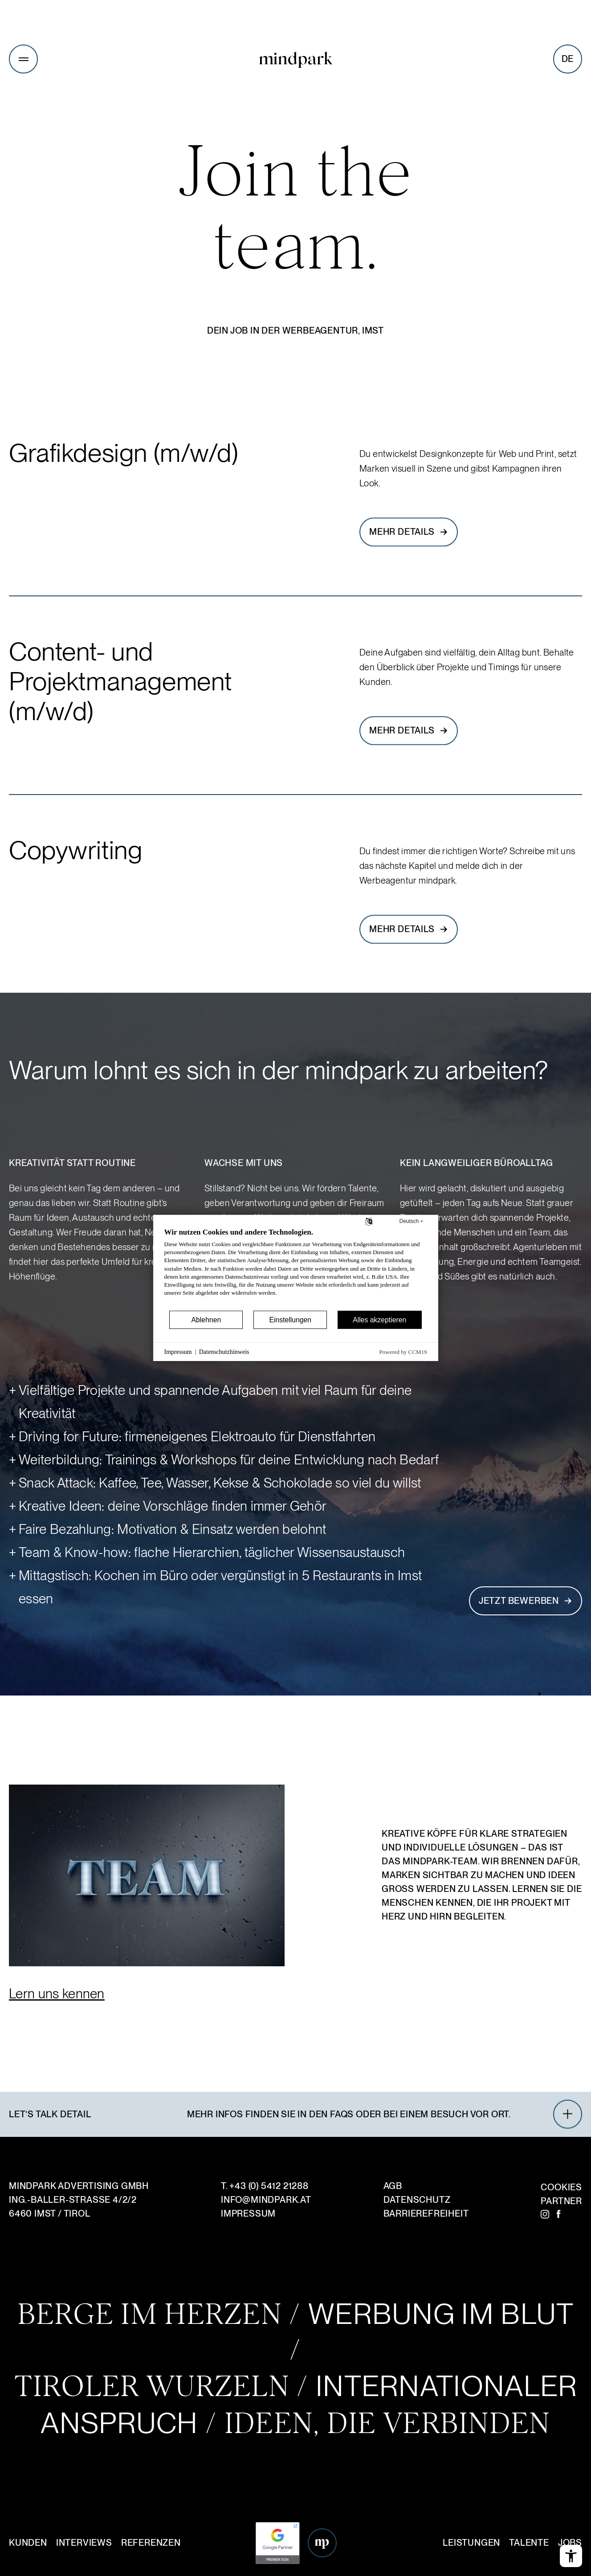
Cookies (561, 2187)
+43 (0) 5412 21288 (268, 2186)
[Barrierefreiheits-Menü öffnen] (571, 2556)
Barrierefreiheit (426, 2213)
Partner (561, 2201)
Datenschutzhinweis (224, 1352)
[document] (295, 1268)
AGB (392, 2186)
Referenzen (151, 2542)
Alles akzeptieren (379, 1320)
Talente (529, 2542)
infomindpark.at (266, 2199)
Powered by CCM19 (403, 1352)
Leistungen (471, 2542)
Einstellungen (290, 1320)
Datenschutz (417, 2199)
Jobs (570, 2542)
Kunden (28, 2542)
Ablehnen (206, 1320)
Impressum (248, 2213)
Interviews (84, 2542)
